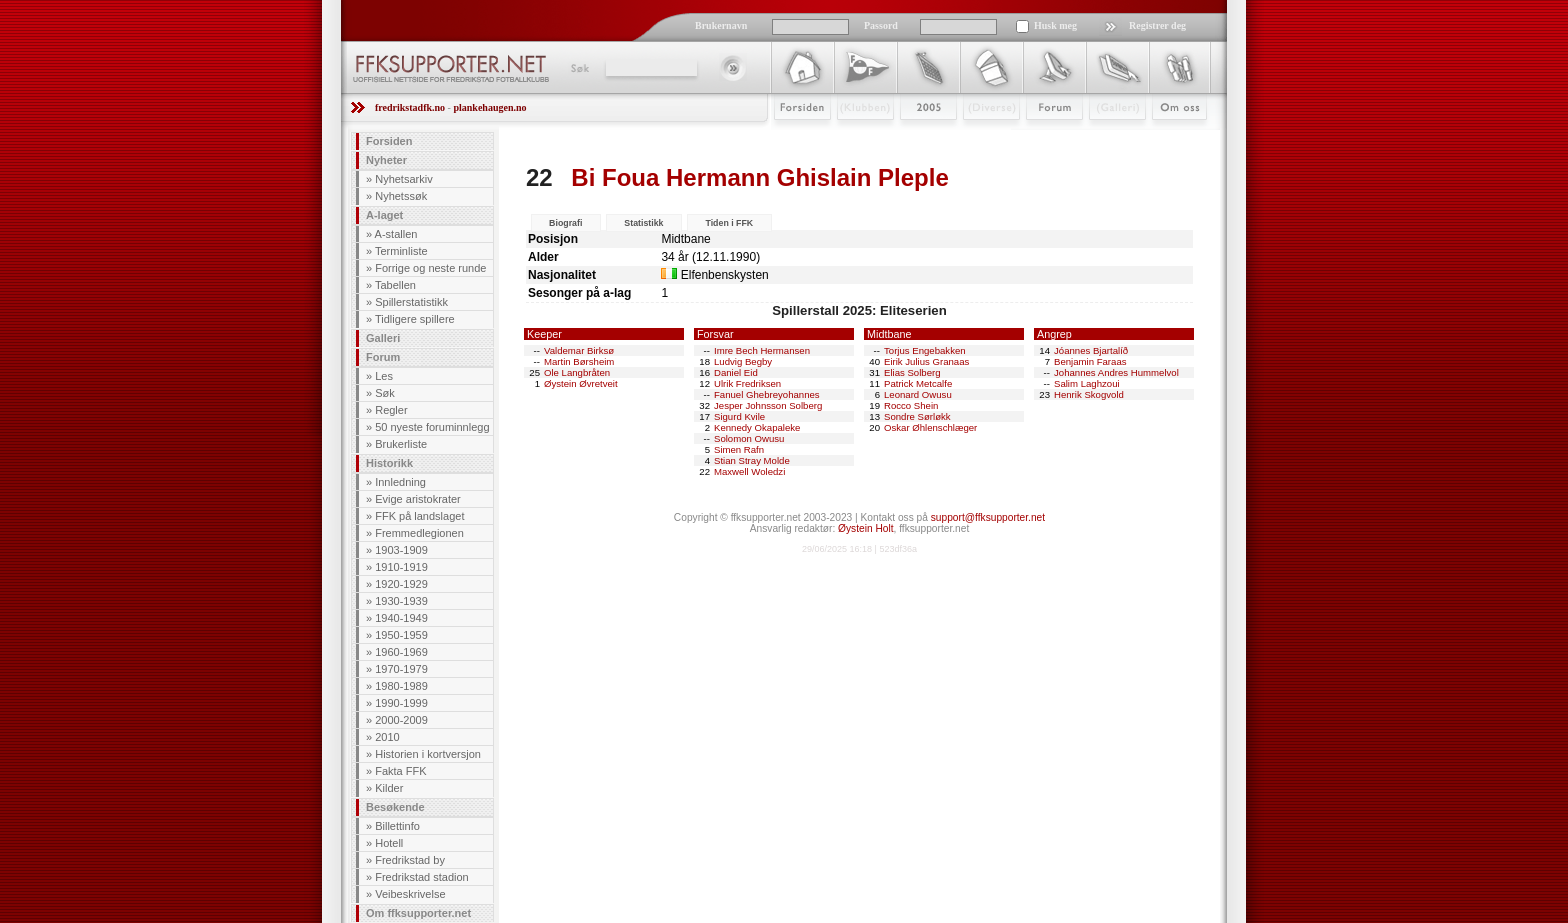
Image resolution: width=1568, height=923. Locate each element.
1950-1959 (401, 635)
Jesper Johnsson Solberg (768, 405)
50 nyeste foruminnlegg (432, 427)
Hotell (389, 843)
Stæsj (975, 137)
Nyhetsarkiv (403, 179)
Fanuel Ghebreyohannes (767, 394)
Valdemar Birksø (579, 350)
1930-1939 (401, 601)
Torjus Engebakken (925, 350)
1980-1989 (401, 686)
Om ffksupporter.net (418, 913)
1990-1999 (401, 703)
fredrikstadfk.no (410, 107)
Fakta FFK (400, 771)
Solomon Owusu (749, 438)
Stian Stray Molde (752, 460)
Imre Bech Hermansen (762, 350)
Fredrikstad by (410, 860)
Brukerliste (401, 444)
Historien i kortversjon (428, 754)
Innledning (400, 482)
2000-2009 (401, 720)
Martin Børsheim (579, 361)
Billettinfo (397, 826)
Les (384, 376)
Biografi (565, 223)
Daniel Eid (736, 372)
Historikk (389, 463)
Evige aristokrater (418, 499)
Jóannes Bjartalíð (1091, 350)
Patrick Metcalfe (918, 383)
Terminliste (401, 251)
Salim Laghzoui (1087, 383)
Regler (391, 410)
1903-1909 (401, 550)
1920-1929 (401, 584)
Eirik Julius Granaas (926, 361)
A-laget (384, 215)
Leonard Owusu (918, 394)
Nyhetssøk (401, 196)
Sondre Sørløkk (917, 416)
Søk (578, 68)
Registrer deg (1157, 25)
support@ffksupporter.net (988, 517)
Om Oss (1171, 137)
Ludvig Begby (743, 361)
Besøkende (395, 807)
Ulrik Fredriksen (747, 383)
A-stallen (396, 234)
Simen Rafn (739, 449)
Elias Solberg (912, 372)
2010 (387, 737)
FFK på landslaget (419, 516)
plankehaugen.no (489, 107)
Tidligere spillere (415, 319)
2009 (910, 137)
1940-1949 (401, 618)
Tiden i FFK (729, 223)
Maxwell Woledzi (749, 471)
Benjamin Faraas (1090, 361)
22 (539, 177)
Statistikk (643, 223)
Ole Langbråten (577, 372)
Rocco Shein (911, 405)
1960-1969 (401, 652)
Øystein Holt (865, 528)
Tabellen (395, 285)
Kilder (389, 788)
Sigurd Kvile (739, 416)
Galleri (1103, 137)
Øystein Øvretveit (581, 383)
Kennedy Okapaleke (757, 427)
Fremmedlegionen (419, 533)
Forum (1040, 137)
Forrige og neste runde (430, 268)
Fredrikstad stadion (422, 877)
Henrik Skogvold (1089, 394)
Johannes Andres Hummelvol (1116, 372)
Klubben (856, 137)
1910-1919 (401, 567)
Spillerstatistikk (411, 302)
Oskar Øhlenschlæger (930, 427)
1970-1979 (401, 669)
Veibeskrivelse (410, 894)
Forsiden (793, 137)
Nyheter (386, 160)
